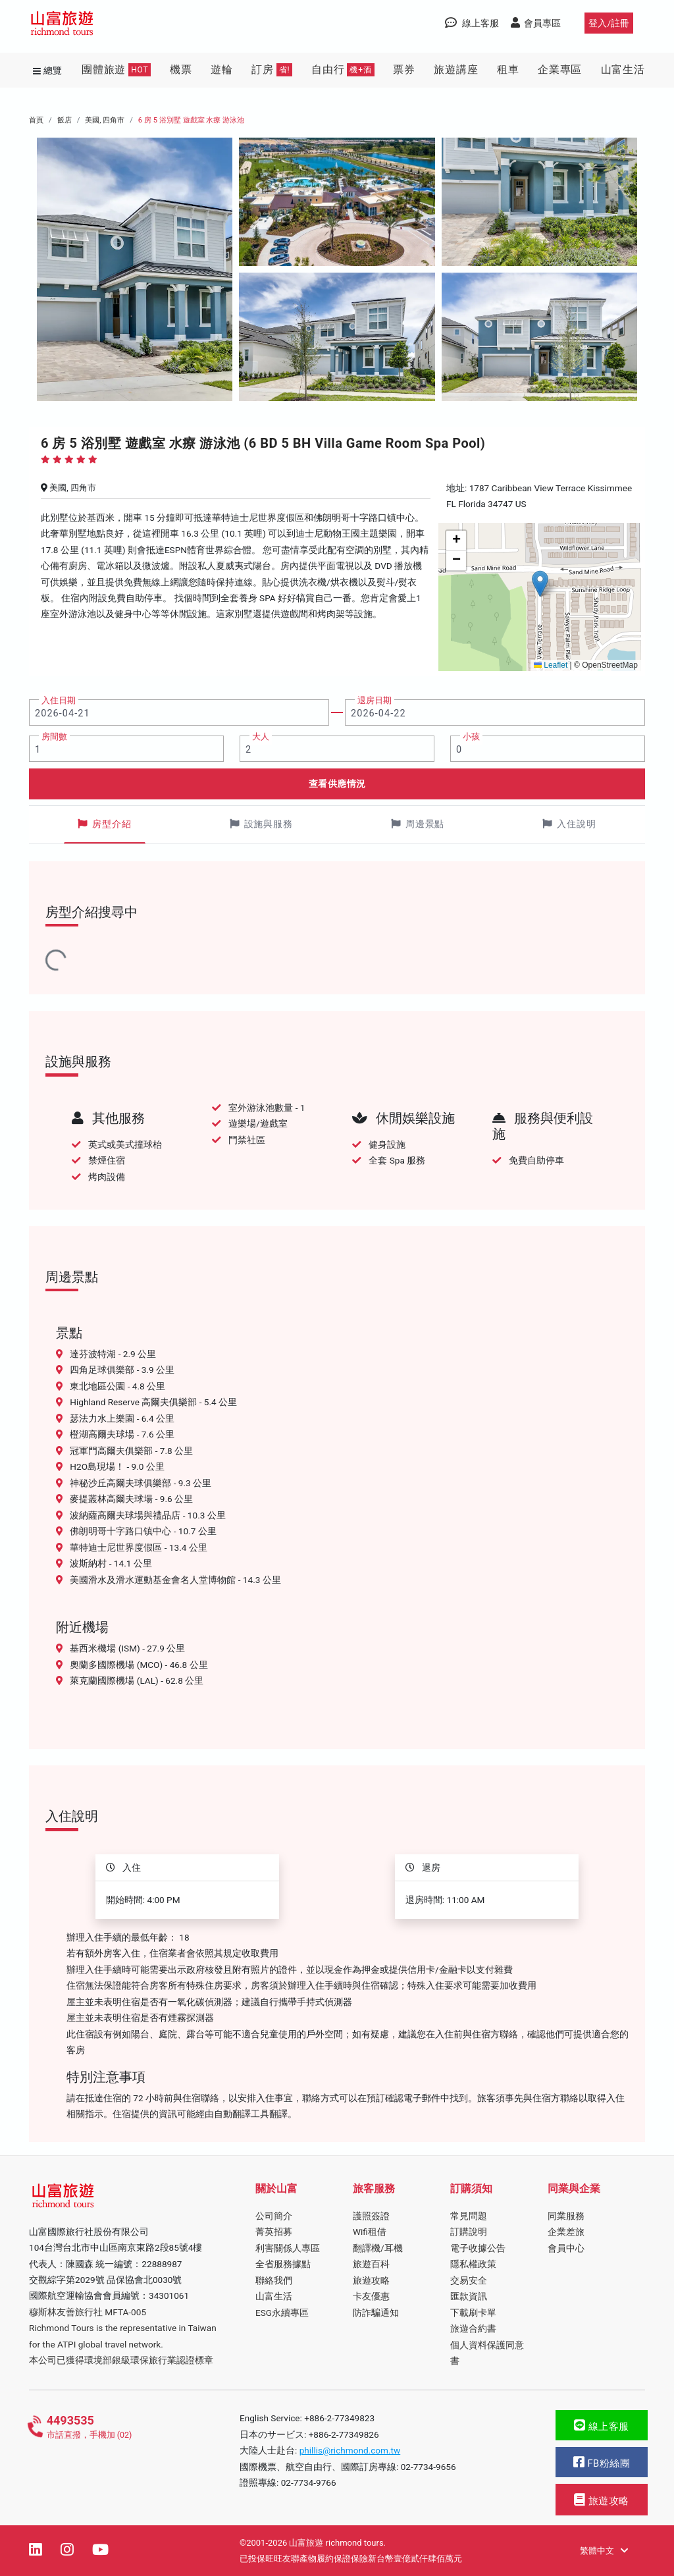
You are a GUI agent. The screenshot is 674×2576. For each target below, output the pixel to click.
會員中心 (566, 2248)
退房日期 (374, 700)
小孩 (471, 736)
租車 (508, 69)
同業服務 (566, 2216)
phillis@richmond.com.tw (350, 2450)
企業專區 (560, 69)
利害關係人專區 (287, 2248)
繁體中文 (604, 2551)
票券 (404, 69)
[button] (540, 583)
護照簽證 (371, 2216)
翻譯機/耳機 (378, 2248)
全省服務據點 (283, 2264)
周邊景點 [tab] (418, 824)
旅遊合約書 (473, 2328)
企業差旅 (566, 2231)
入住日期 (58, 700)
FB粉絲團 (601, 2462)
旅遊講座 (456, 69)
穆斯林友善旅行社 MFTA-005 (87, 2312)
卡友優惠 (371, 2296)
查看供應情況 (337, 783)
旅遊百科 (371, 2264)
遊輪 (222, 69)
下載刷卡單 (473, 2312)
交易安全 (468, 2280)
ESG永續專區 (282, 2312)
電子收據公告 (478, 2248)
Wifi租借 (369, 2231)
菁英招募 (273, 2231)
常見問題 (468, 2216)
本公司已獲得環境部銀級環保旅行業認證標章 (121, 2360)
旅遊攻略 (371, 2280)
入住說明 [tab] (569, 824)
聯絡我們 (273, 2280)
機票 (181, 69)
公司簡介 (273, 2216)
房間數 (54, 736)
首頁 (36, 120)
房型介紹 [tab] (105, 824)
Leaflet (550, 665)
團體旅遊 (116, 69)
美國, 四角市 (104, 120)
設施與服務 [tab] (261, 824)
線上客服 (601, 2425)
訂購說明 (468, 2231)
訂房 (271, 69)
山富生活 (623, 69)
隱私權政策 (473, 2264)
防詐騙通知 (376, 2312)
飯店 (64, 120)
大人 (260, 736)
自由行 (343, 69)
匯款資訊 (468, 2296)
